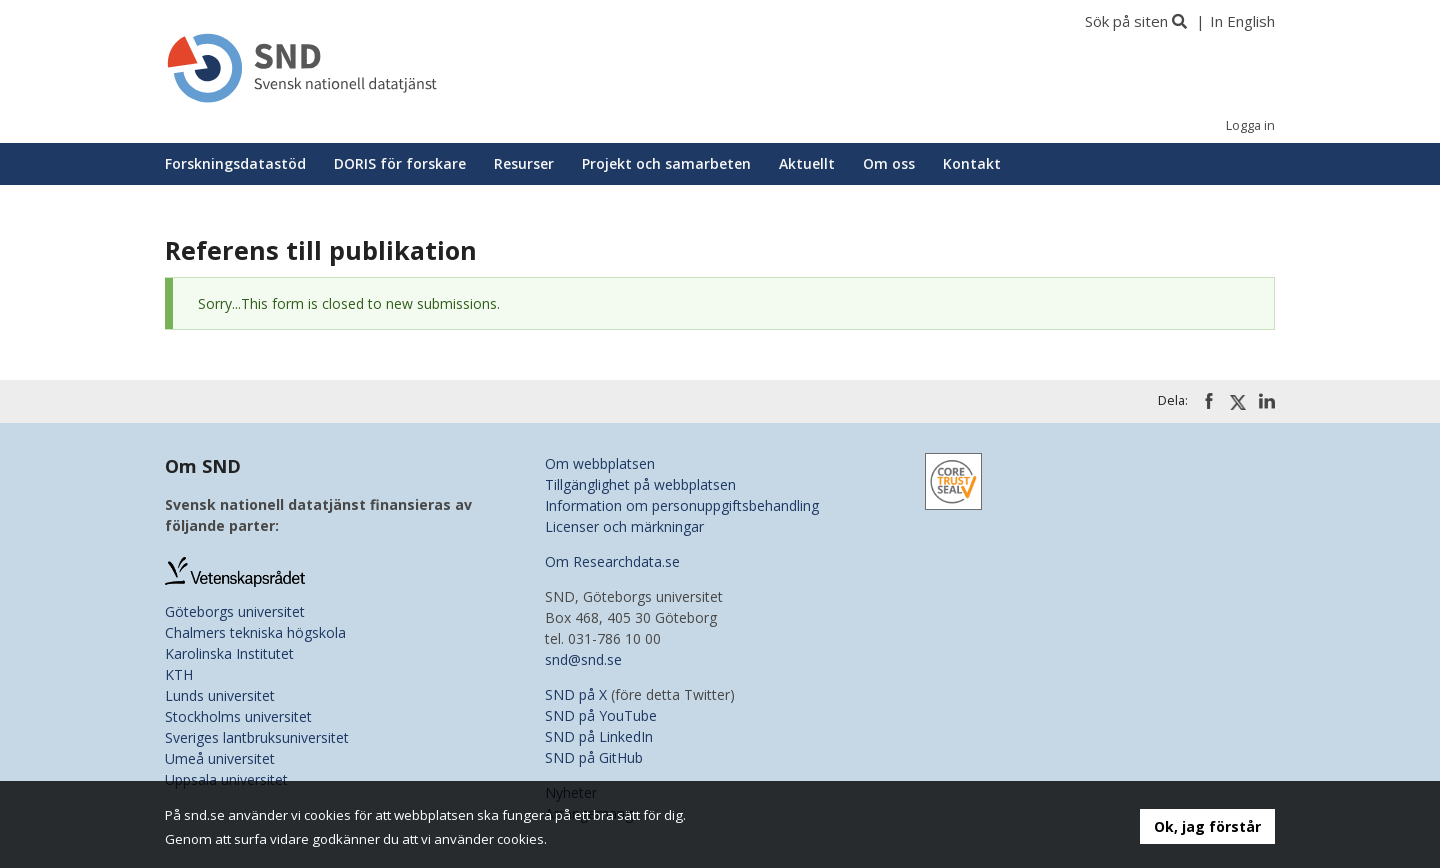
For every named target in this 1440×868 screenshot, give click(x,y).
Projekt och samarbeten (666, 163)
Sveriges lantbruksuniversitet (257, 737)
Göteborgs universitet (235, 611)
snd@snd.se (583, 659)
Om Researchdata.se (612, 561)
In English (1242, 21)
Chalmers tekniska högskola (255, 632)
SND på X (576, 694)
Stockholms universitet (238, 716)
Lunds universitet (220, 695)
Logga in (1250, 125)
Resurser (524, 163)
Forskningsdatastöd (235, 163)
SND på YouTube (601, 715)
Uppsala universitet (226, 779)
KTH (179, 674)
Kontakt (972, 163)
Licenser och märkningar (624, 526)
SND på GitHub (594, 757)
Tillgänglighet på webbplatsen (640, 484)
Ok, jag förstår (1207, 826)
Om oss (889, 163)
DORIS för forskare (400, 163)
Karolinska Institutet (229, 653)
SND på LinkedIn (599, 736)
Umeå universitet (220, 758)
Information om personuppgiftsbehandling (682, 505)
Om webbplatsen (600, 463)
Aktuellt (807, 163)
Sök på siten (1126, 21)
